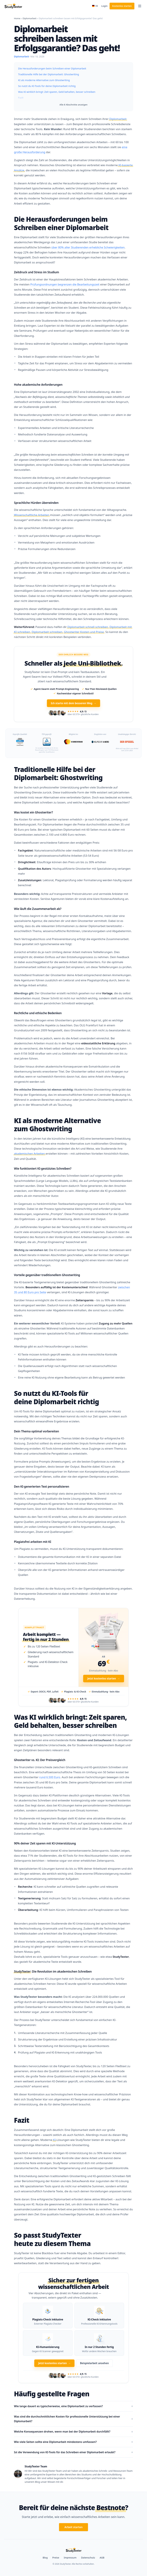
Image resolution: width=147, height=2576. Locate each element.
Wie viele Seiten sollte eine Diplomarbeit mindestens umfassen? (55, 2442)
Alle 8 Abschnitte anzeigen (73, 104)
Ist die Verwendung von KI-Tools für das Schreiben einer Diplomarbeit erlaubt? (64, 2452)
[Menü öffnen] (139, 6)
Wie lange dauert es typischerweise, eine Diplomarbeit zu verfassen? (58, 2406)
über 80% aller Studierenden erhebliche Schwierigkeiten (88, 247)
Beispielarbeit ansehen (94, 2363)
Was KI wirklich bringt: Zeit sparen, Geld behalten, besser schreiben (56, 91)
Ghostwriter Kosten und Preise (84, 632)
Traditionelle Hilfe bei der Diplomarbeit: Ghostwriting (48, 74)
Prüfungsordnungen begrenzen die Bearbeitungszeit (64, 284)
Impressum (70, 2557)
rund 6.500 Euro (49, 1777)
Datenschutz (88, 2557)
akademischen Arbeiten (29, 1153)
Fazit (20, 97)
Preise (55, 2557)
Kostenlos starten (122, 6)
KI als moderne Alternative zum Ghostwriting (44, 80)
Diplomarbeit (29, 18)
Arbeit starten (73, 2527)
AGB (102, 2557)
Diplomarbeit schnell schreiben (87, 627)
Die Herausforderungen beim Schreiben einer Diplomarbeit (52, 68)
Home (17, 18)
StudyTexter (22, 1971)
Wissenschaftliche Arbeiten (31, 515)
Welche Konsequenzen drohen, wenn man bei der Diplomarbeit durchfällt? (62, 2431)
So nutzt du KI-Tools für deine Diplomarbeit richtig (47, 86)
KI (54, 2140)
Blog (45, 2557)
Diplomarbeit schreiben (47, 632)
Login (104, 6)
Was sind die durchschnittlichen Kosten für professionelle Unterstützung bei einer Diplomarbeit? (67, 2419)
